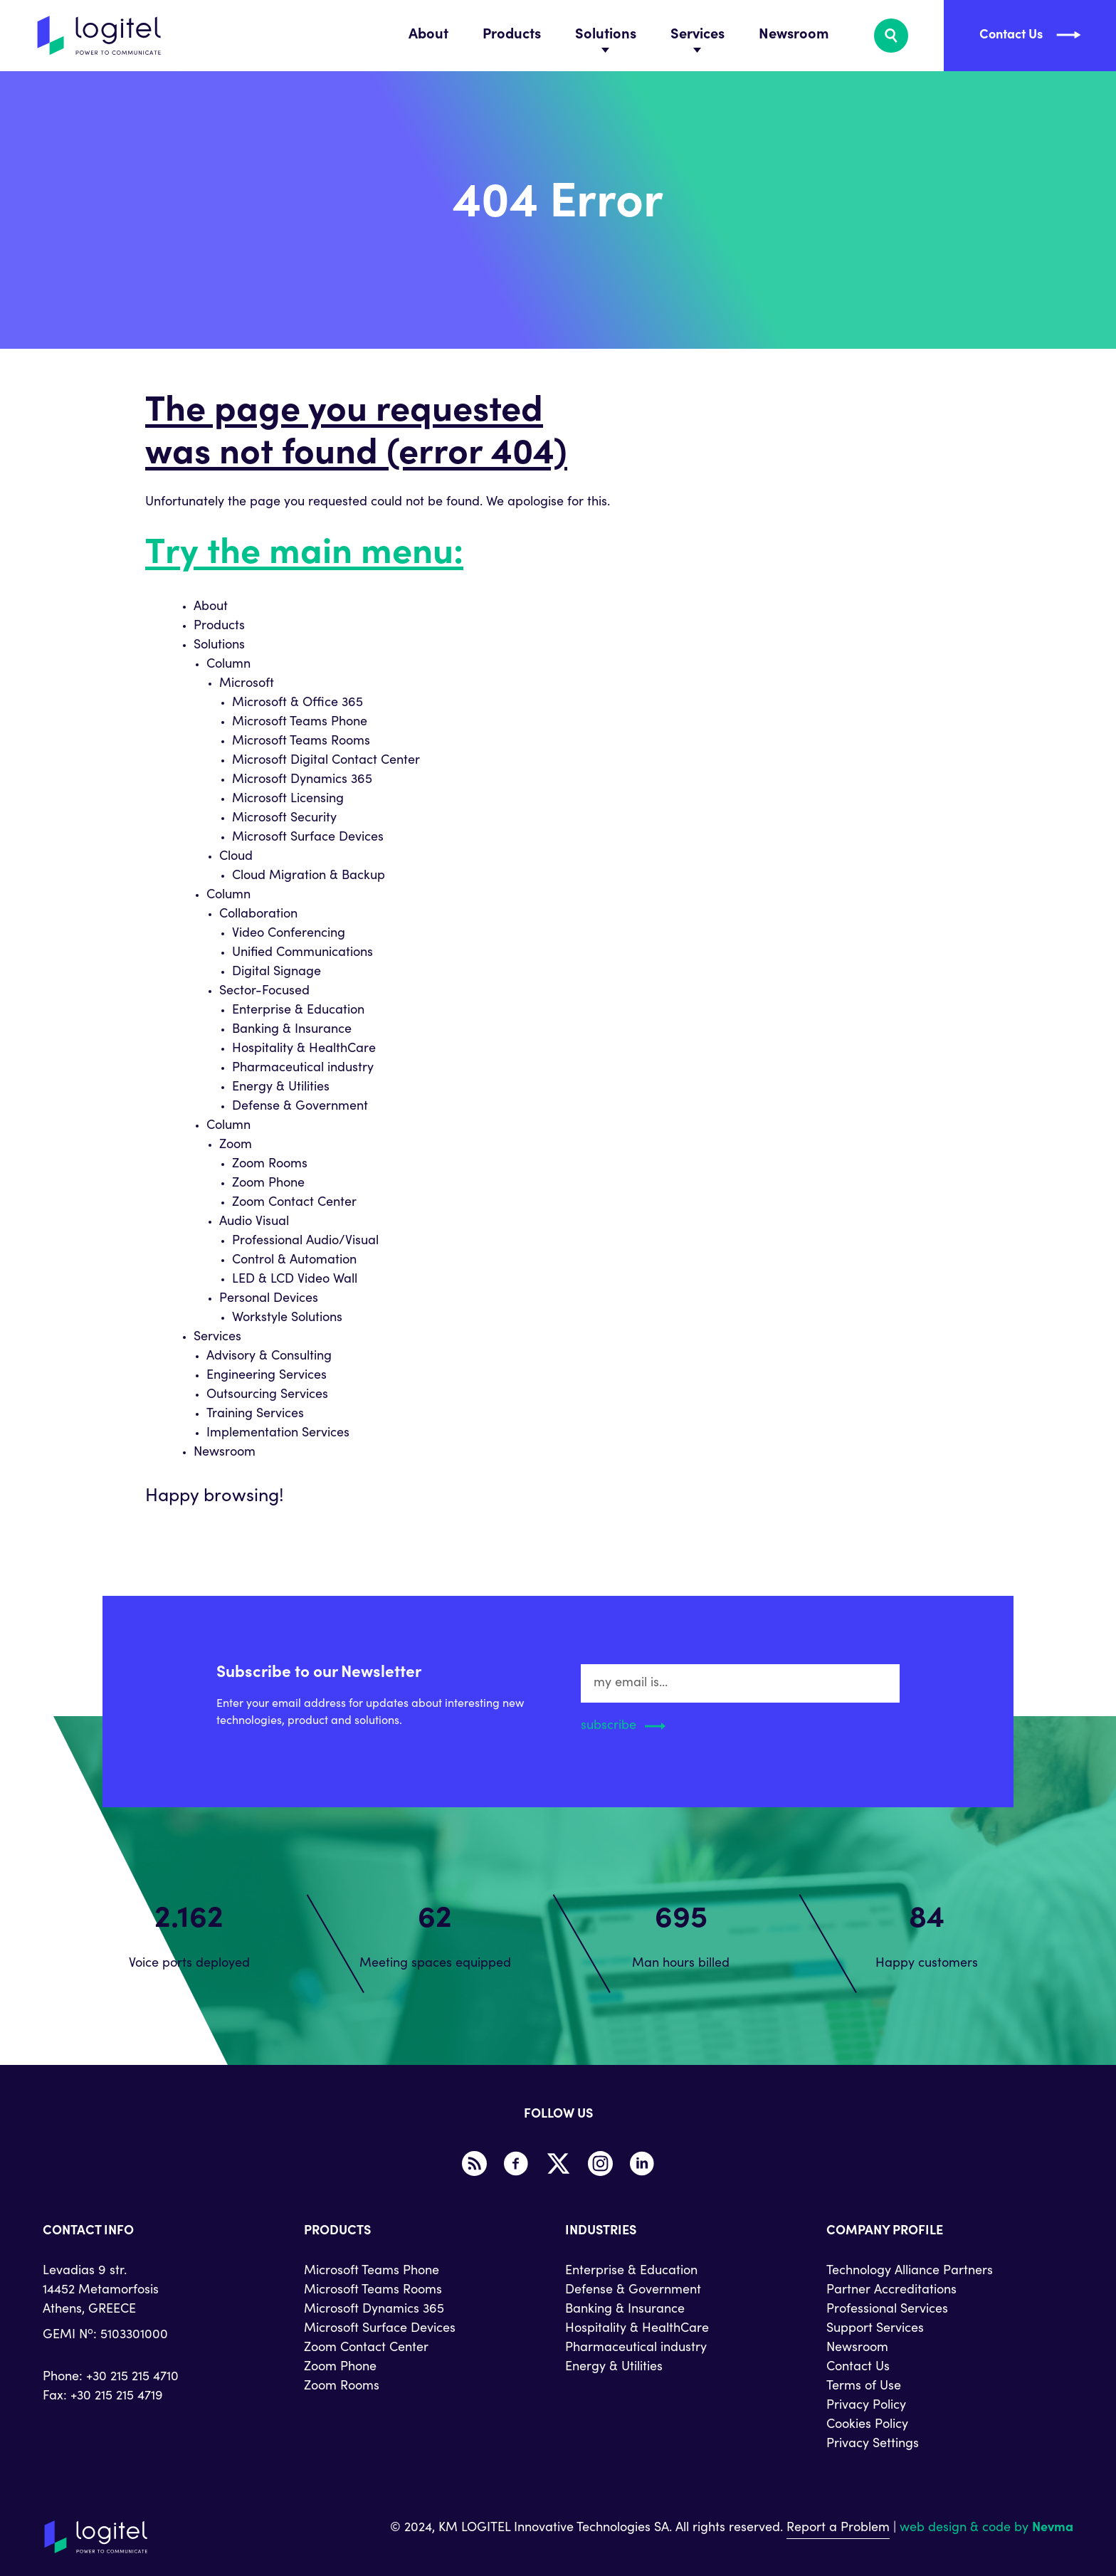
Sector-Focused (264, 991)
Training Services (255, 1414)
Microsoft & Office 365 (297, 703)
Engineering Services (266, 1376)
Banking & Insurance (292, 1030)
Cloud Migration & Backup (308, 876)
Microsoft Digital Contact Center (326, 761)
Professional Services (887, 2309)
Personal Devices (268, 1299)
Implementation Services (277, 1433)
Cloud (236, 857)
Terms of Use (863, 2386)
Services (697, 35)
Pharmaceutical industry (303, 1068)
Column (228, 664)
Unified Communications (302, 953)
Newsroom (793, 35)
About (428, 35)
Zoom (235, 1145)
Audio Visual (254, 1222)
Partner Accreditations (891, 2290)
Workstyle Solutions (287, 1318)
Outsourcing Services (267, 1395)
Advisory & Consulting (269, 1356)
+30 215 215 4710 (132, 2377)
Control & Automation (294, 1260)
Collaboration (258, 914)
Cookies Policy (867, 2425)
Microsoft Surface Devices (308, 837)
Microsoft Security (284, 818)
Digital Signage (276, 972)
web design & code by (986, 2528)
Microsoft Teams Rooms (301, 741)
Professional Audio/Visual (305, 1241)
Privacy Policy (866, 2405)
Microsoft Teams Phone (299, 722)
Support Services (875, 2329)
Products (512, 35)
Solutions (605, 35)
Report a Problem (838, 2528)
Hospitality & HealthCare (304, 1049)
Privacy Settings (872, 2444)
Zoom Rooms (269, 1164)
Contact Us (858, 2367)
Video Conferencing (288, 933)
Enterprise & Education (298, 1010)
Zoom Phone (268, 1183)
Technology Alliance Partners (909, 2271)
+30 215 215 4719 (116, 2396)
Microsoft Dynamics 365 (302, 780)
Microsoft (246, 684)
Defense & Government (300, 1106)
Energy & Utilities (281, 1087)
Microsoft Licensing (288, 799)
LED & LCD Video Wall (294, 1279)
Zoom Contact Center (294, 1203)
